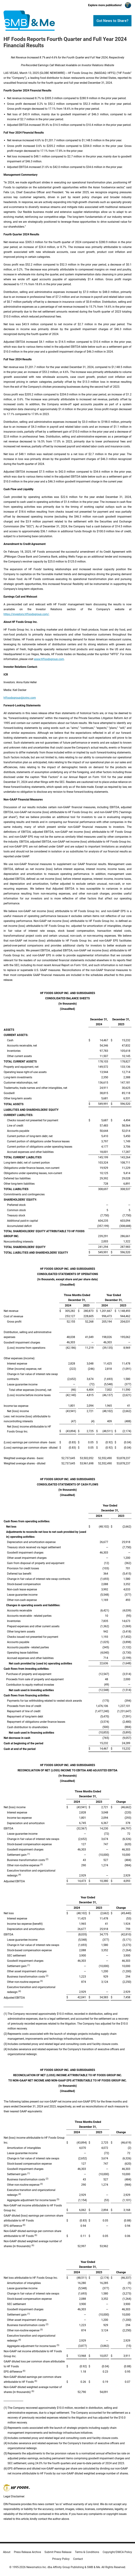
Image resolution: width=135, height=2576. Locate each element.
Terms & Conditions (87, 2552)
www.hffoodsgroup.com (49, 659)
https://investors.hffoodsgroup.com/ (26, 614)
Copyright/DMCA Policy (117, 2552)
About (6, 2552)
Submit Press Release (57, 2552)
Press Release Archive (27, 2552)
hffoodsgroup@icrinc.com (20, 697)
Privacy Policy (61, 2559)
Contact (78, 2559)
